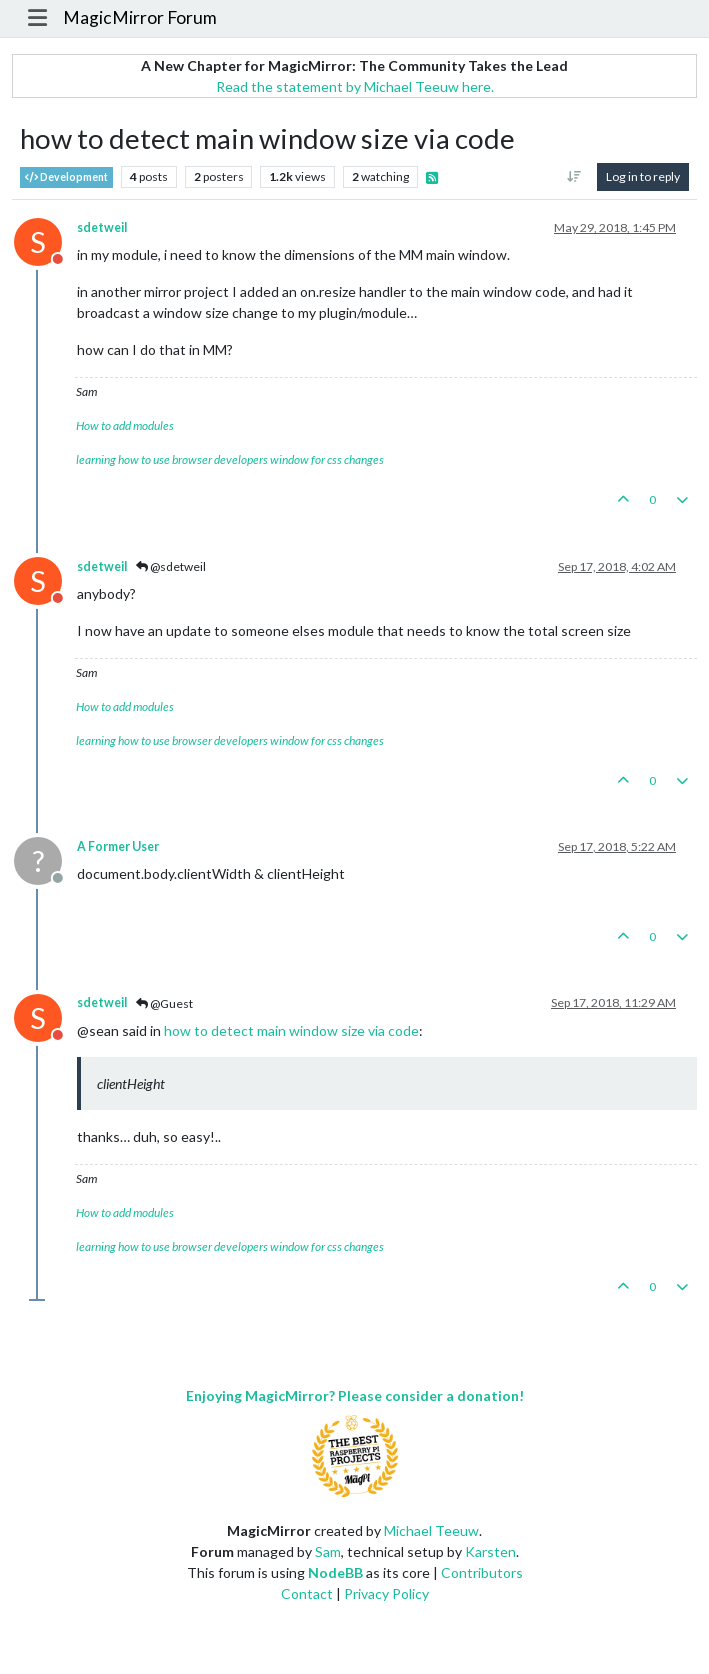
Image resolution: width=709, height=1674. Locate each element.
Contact (307, 1593)
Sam (328, 1551)
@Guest (164, 1003)
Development (66, 177)
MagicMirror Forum (140, 17)
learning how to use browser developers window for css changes (230, 459)
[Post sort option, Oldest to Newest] (574, 177)
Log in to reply (643, 176)
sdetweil (102, 227)
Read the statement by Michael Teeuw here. (355, 86)
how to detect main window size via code (291, 1030)
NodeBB (335, 1572)
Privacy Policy (386, 1593)
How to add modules (125, 425)
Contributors (482, 1572)
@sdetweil (171, 566)
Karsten (490, 1551)
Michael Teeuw (431, 1530)
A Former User (118, 846)
